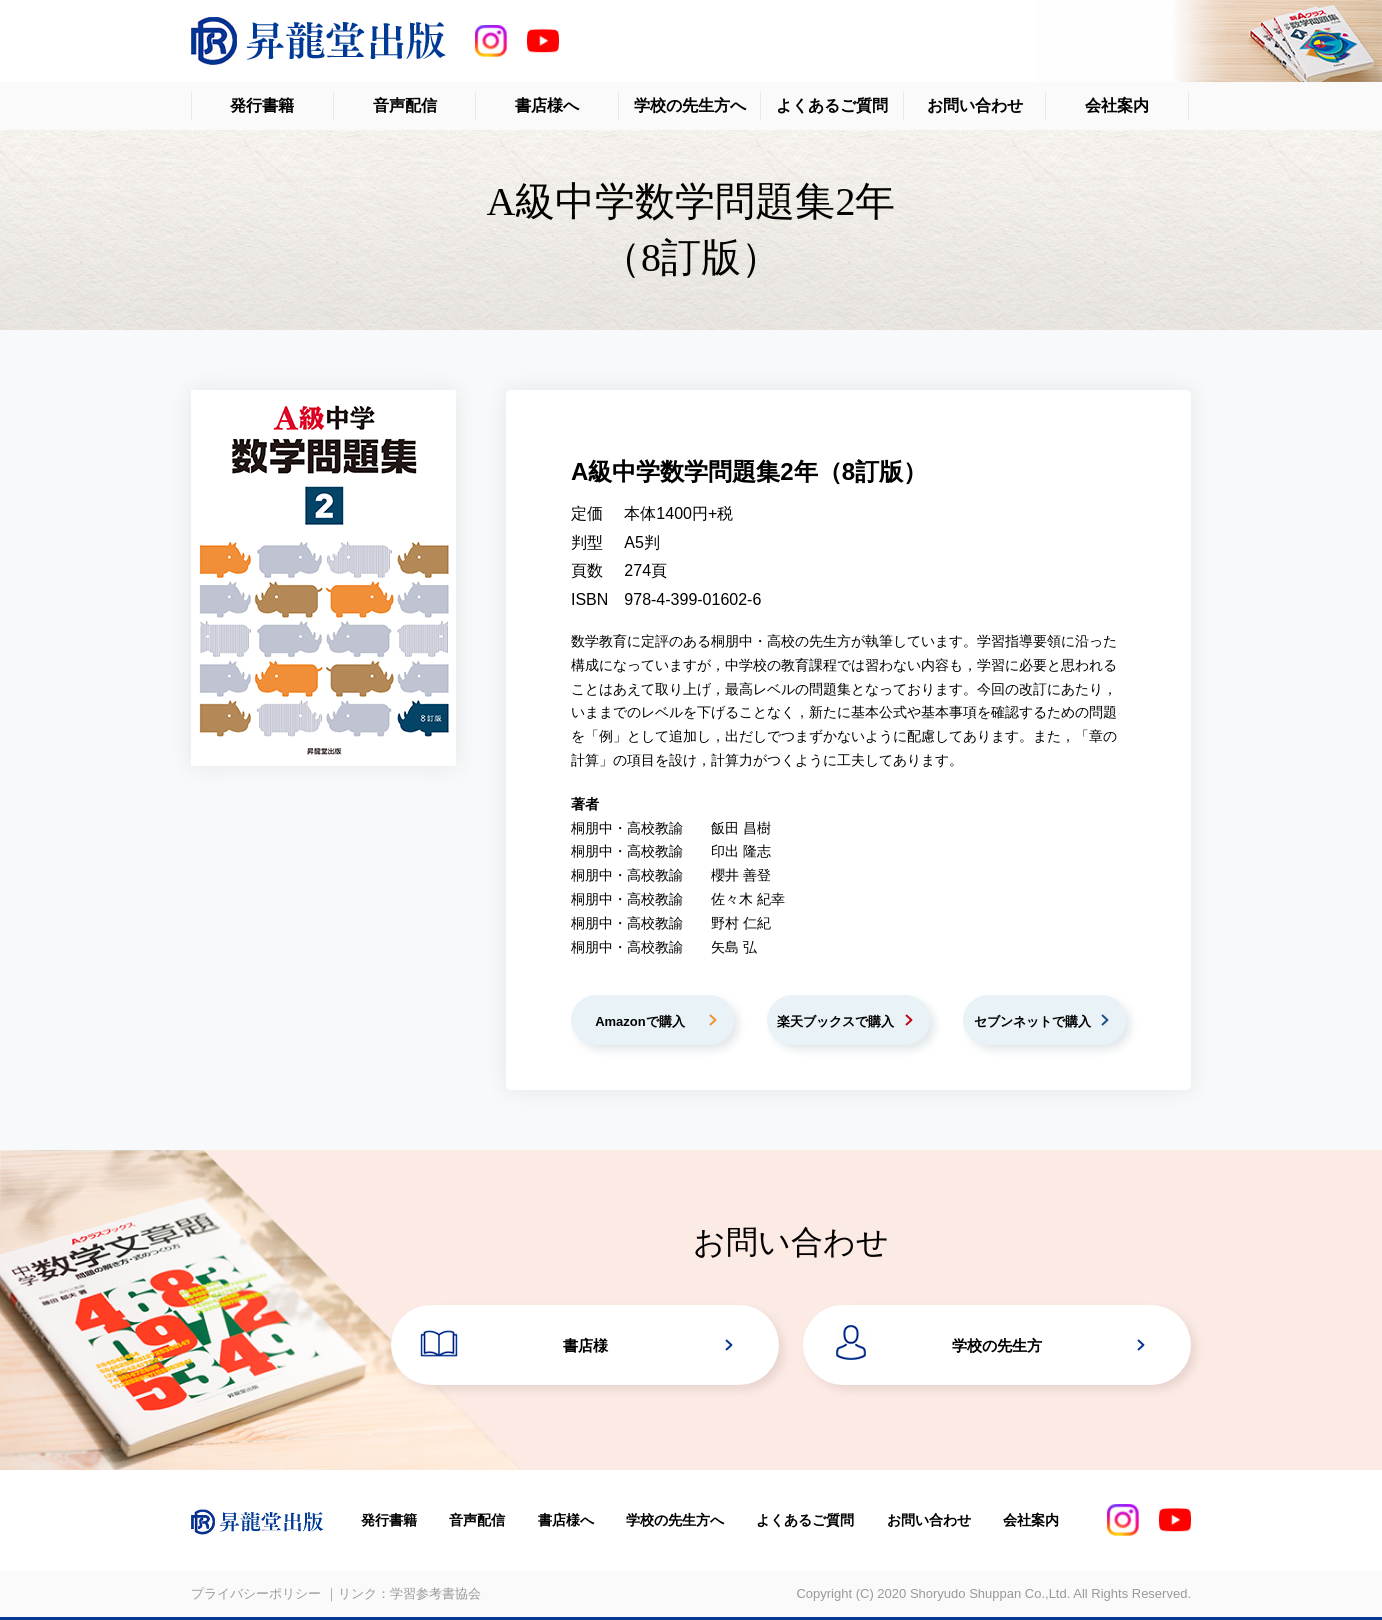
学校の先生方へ (690, 105)
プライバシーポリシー (256, 1593)
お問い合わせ (975, 105)
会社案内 (1117, 105)
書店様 (585, 1345)
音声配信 (405, 105)
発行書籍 (262, 105)
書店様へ (547, 105)
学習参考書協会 (435, 1593)
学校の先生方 (997, 1345)
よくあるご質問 (832, 105)
